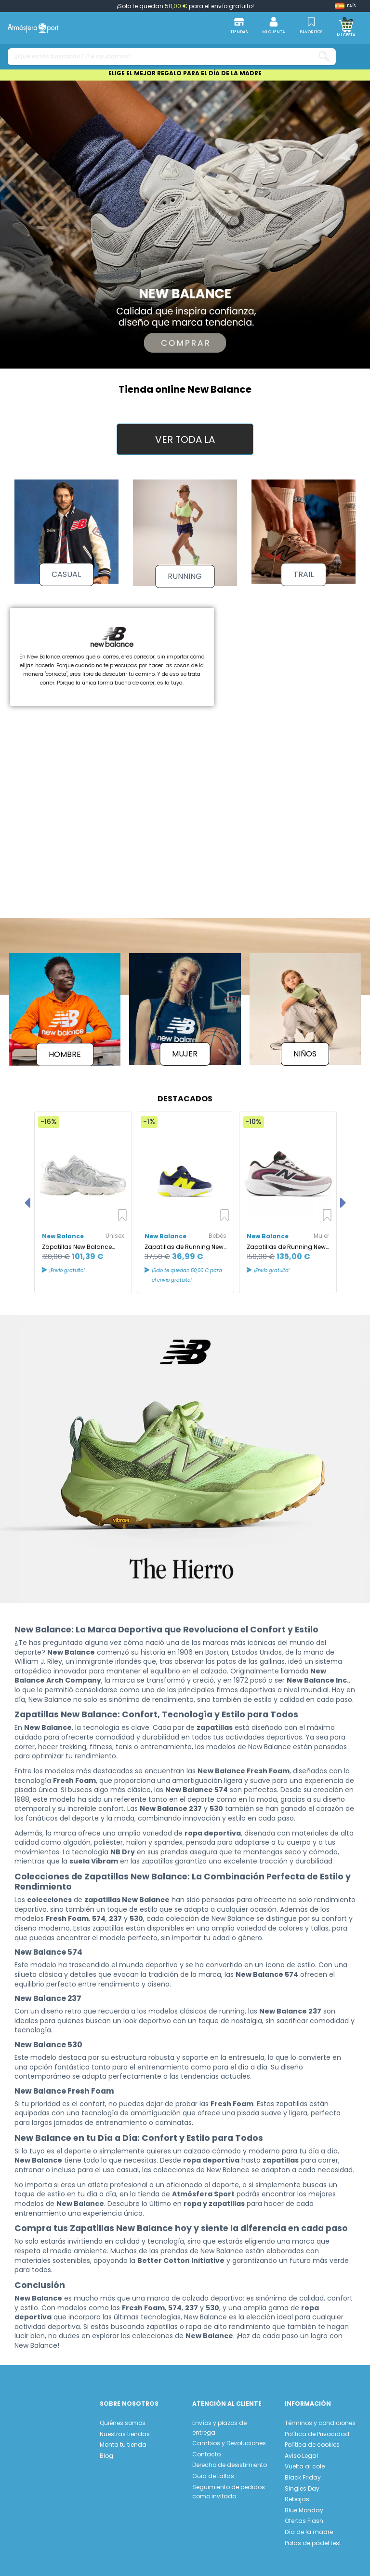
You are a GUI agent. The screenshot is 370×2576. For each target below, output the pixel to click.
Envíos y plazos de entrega (219, 2422)
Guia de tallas (213, 2470)
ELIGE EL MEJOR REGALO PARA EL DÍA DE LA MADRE (185, 73)
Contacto (206, 2449)
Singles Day (302, 2483)
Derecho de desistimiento (229, 2459)
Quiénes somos (122, 2417)
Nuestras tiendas (125, 2428)
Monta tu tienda (123, 2439)
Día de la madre (309, 2526)
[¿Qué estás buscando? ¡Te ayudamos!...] (324, 57)
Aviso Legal (301, 2450)
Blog (106, 2450)
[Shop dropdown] (345, 6)
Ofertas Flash (304, 2515)
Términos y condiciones (320, 2417)
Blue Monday (304, 2504)
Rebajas (297, 2494)
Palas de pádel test (313, 2537)
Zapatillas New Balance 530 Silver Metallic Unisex (78, 1241)
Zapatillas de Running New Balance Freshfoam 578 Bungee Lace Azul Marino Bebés (184, 1241)
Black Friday (303, 2472)
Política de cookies (312, 2439)
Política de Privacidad (317, 2428)
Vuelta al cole (305, 2461)
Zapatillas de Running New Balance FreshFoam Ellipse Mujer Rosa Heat (286, 1241)
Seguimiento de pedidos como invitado (228, 2486)
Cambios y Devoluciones (229, 2438)
